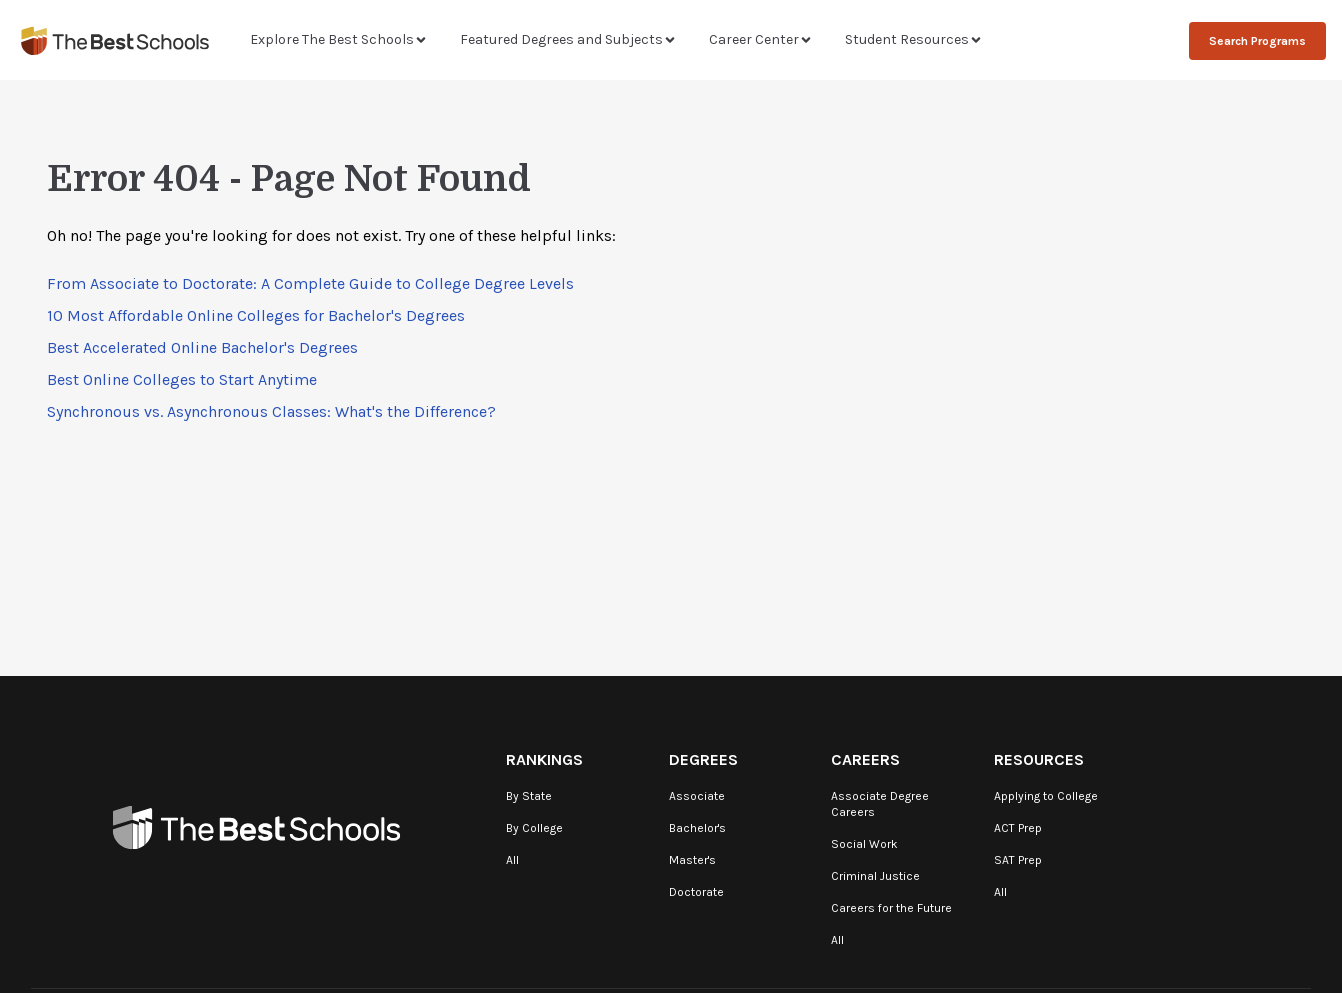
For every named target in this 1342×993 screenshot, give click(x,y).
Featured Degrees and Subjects (568, 39)
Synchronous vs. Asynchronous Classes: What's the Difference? (271, 411)
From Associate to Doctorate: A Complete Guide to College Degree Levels (310, 283)
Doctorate (696, 892)
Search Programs (1257, 41)
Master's (692, 860)
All (512, 860)
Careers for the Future (891, 908)
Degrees (703, 759)
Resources (1039, 759)
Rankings (544, 759)
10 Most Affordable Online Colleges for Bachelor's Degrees (256, 315)
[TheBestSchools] (115, 40)
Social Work (864, 844)
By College (534, 828)
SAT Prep (1018, 860)
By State (529, 796)
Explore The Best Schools (339, 39)
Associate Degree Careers (880, 804)
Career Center (761, 39)
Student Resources (914, 39)
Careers (865, 759)
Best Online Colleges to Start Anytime (182, 379)
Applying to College (1046, 796)
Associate (697, 796)
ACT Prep (1018, 828)
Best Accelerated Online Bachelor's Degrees (202, 347)
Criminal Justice (875, 876)
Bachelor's (697, 828)
